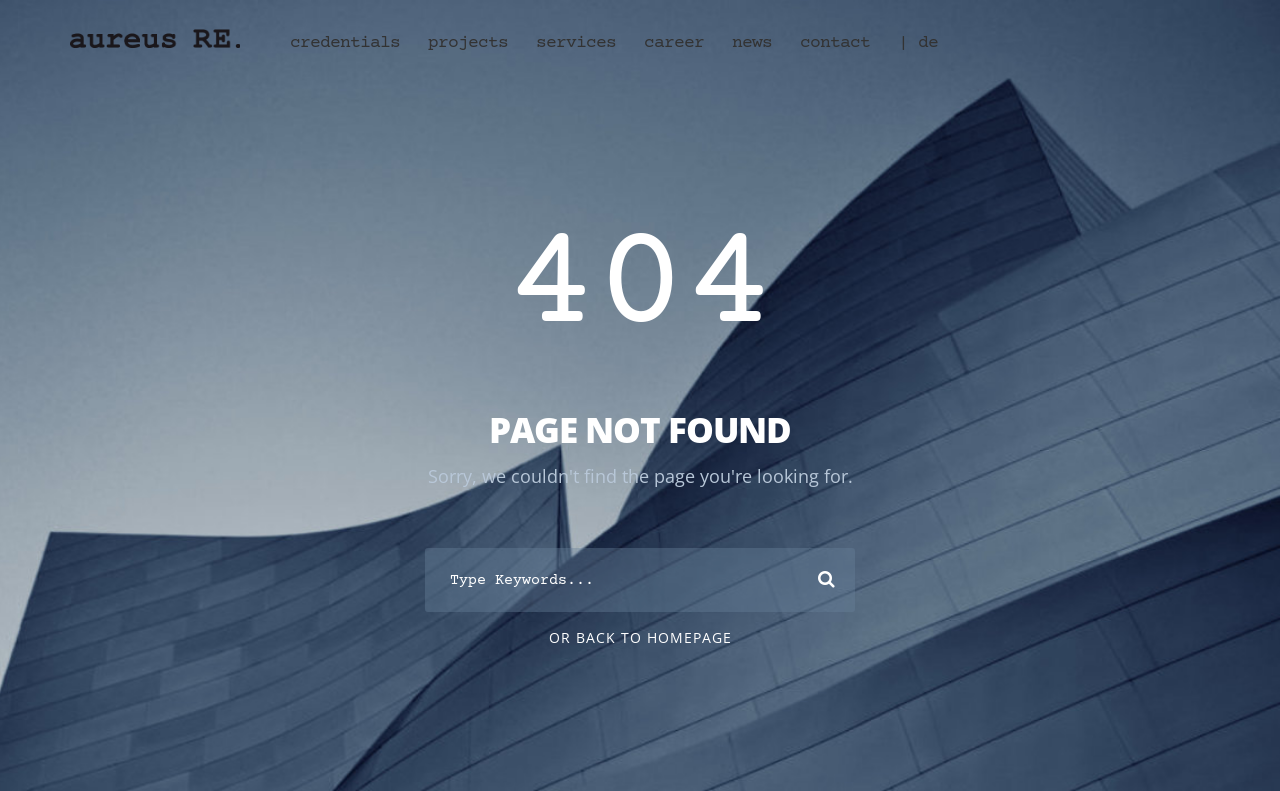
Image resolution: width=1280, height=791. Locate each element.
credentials (345, 43)
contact (835, 43)
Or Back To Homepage (640, 637)
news (752, 43)
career (674, 43)
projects (468, 43)
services (576, 43)
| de (918, 43)
